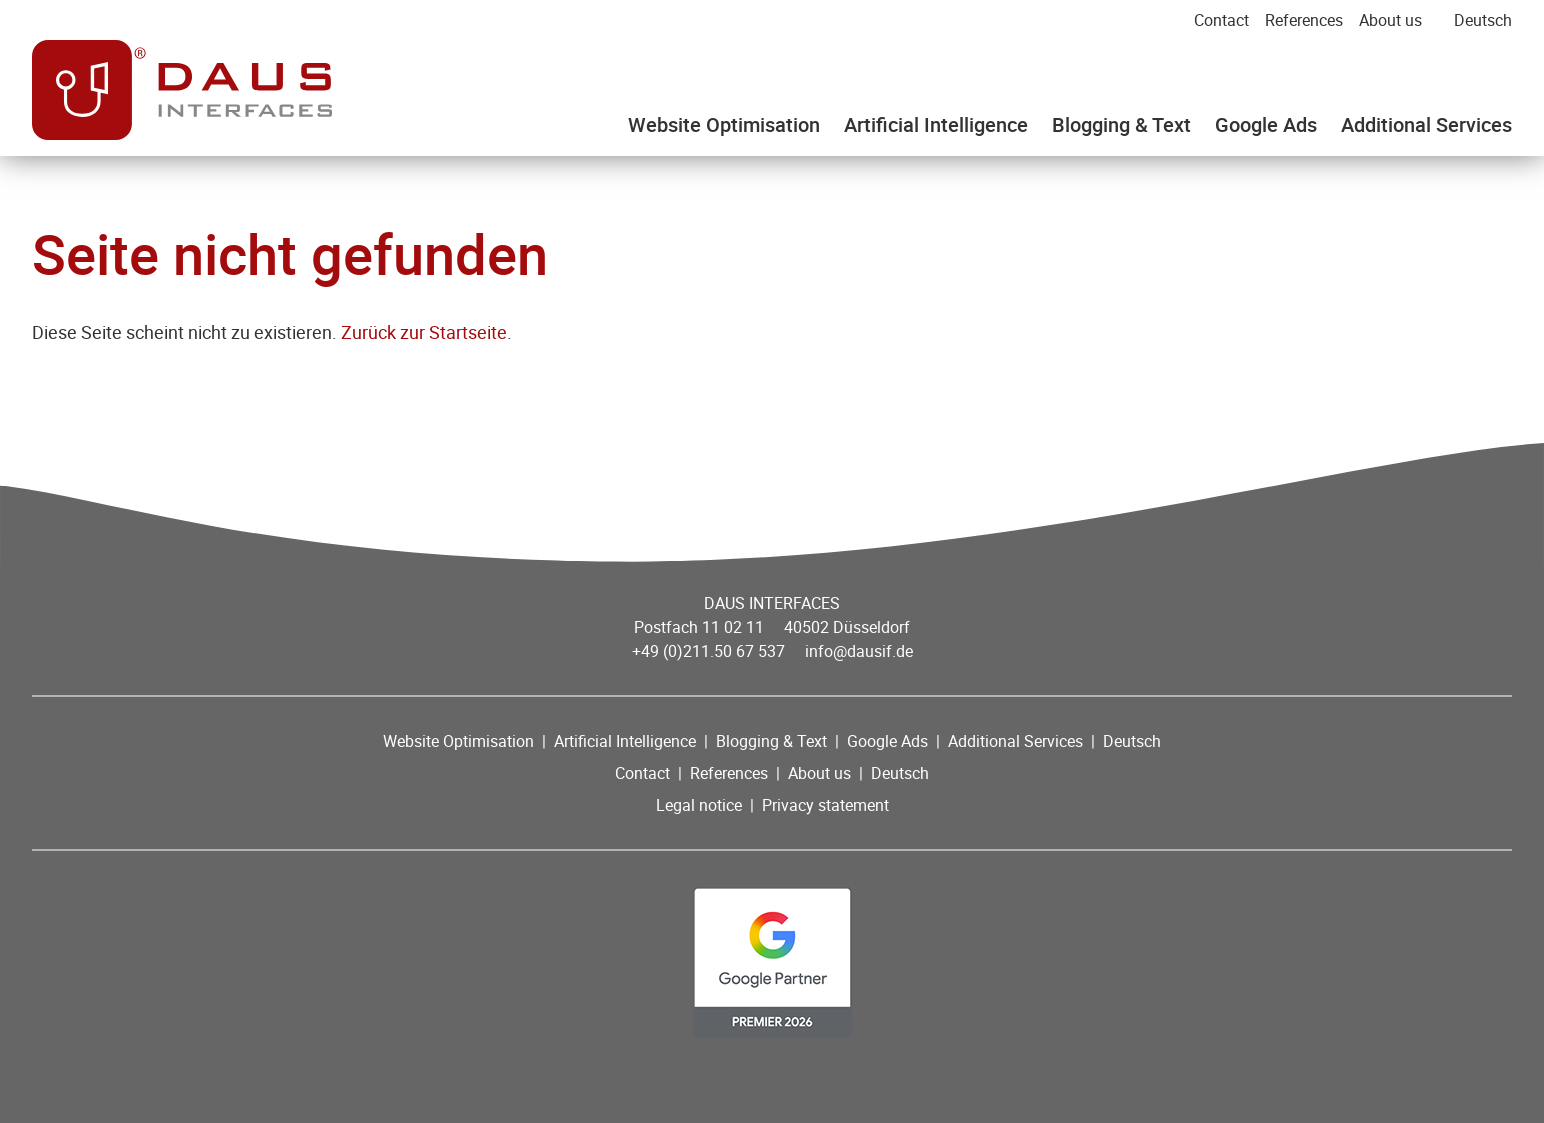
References (1304, 20)
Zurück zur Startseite (424, 332)
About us (1390, 20)
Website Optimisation (724, 124)
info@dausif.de (859, 651)
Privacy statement (825, 805)
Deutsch (1483, 20)
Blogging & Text (1121, 124)
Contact (1221, 20)
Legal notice (699, 805)
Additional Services (1426, 124)
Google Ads (1266, 124)
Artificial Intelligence (936, 124)
